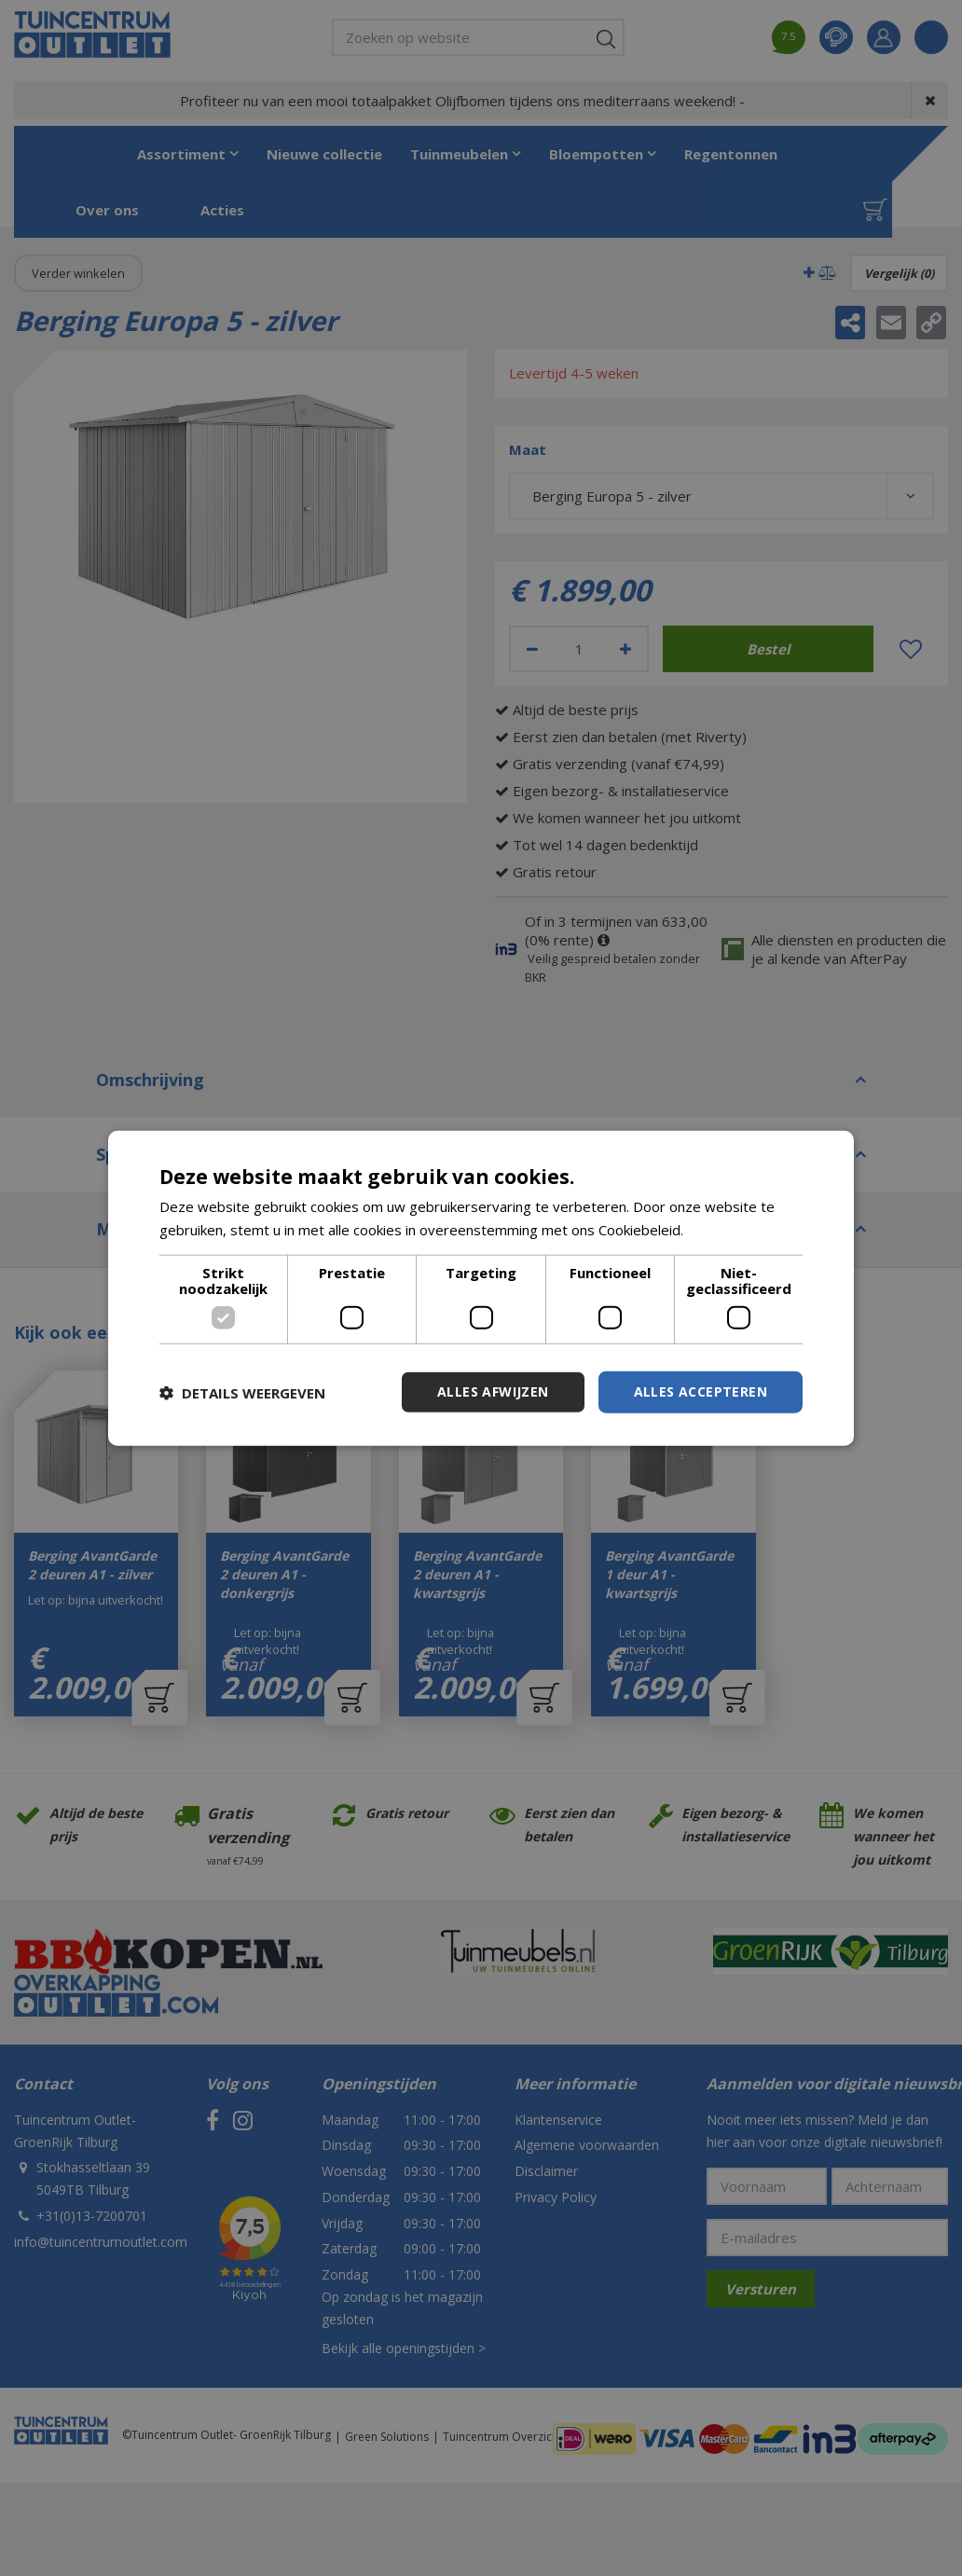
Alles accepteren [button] (700, 1391)
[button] (242, 1392)
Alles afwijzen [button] (493, 1391)
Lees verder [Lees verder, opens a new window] (726, 1228)
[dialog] (481, 1288)
